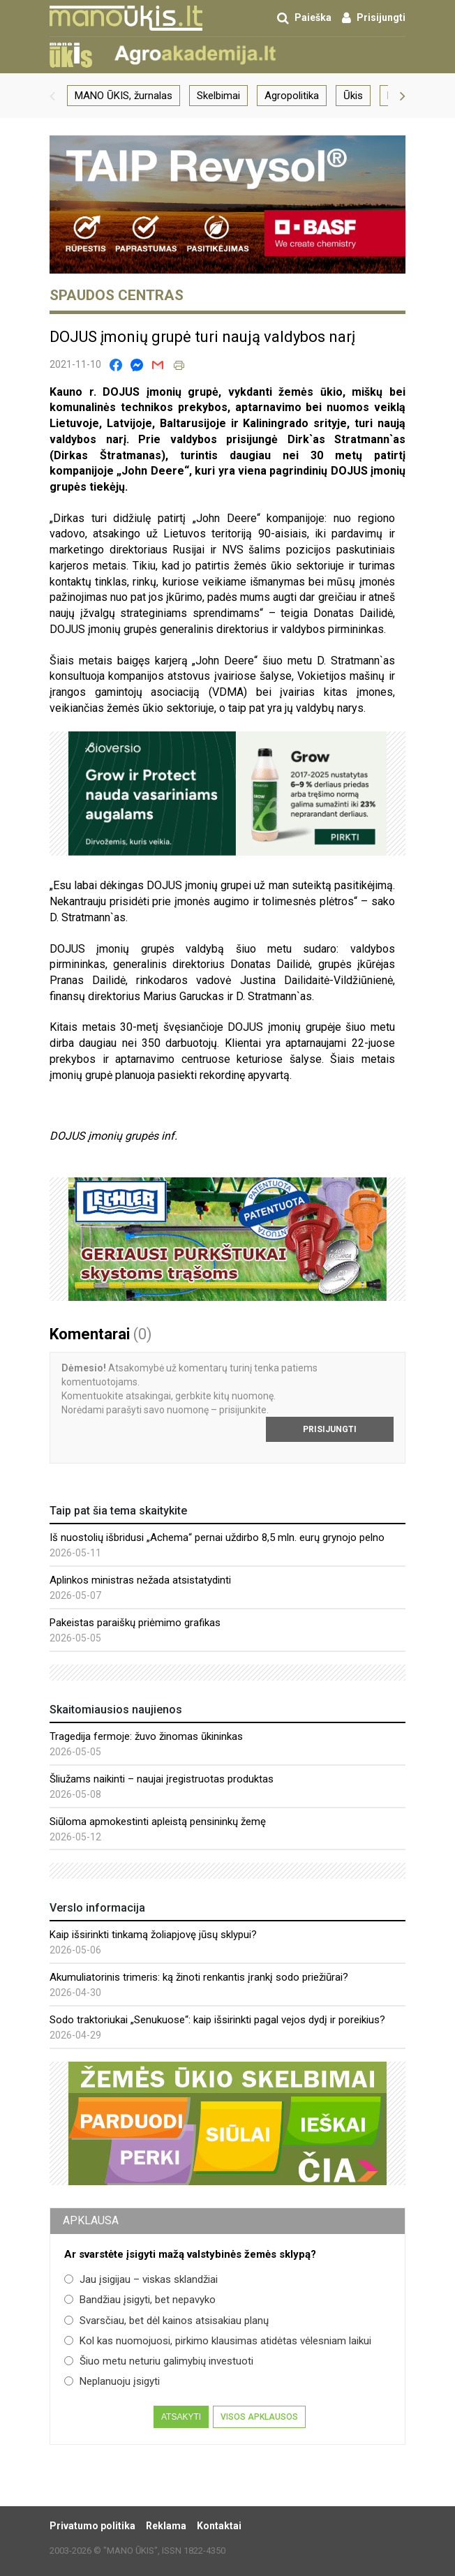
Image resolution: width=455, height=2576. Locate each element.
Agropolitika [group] (291, 95)
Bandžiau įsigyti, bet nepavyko (140, 2299)
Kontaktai (219, 2525)
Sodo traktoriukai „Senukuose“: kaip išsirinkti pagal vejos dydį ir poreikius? (217, 2019)
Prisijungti (330, 1429)
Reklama (166, 2525)
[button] (52, 95)
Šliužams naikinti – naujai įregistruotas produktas (162, 1779)
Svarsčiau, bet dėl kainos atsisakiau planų (166, 2320)
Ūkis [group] (353, 95)
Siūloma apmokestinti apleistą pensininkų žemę (158, 1821)
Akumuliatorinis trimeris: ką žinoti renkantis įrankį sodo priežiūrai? (199, 1977)
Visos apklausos (259, 2417)
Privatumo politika (92, 2525)
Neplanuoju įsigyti (112, 2381)
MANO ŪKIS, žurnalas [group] (123, 95)
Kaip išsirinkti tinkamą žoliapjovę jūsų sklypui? (153, 1934)
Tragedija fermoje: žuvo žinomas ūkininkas (146, 1736)
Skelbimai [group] (218, 95)
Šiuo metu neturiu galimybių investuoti (158, 2361)
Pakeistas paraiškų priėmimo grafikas (135, 1622)
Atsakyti (181, 2417)
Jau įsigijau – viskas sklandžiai (141, 2279)
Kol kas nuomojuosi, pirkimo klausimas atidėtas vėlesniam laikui (217, 2341)
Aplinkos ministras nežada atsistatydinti (140, 1580)
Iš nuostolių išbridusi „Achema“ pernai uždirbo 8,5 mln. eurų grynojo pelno (217, 1537)
